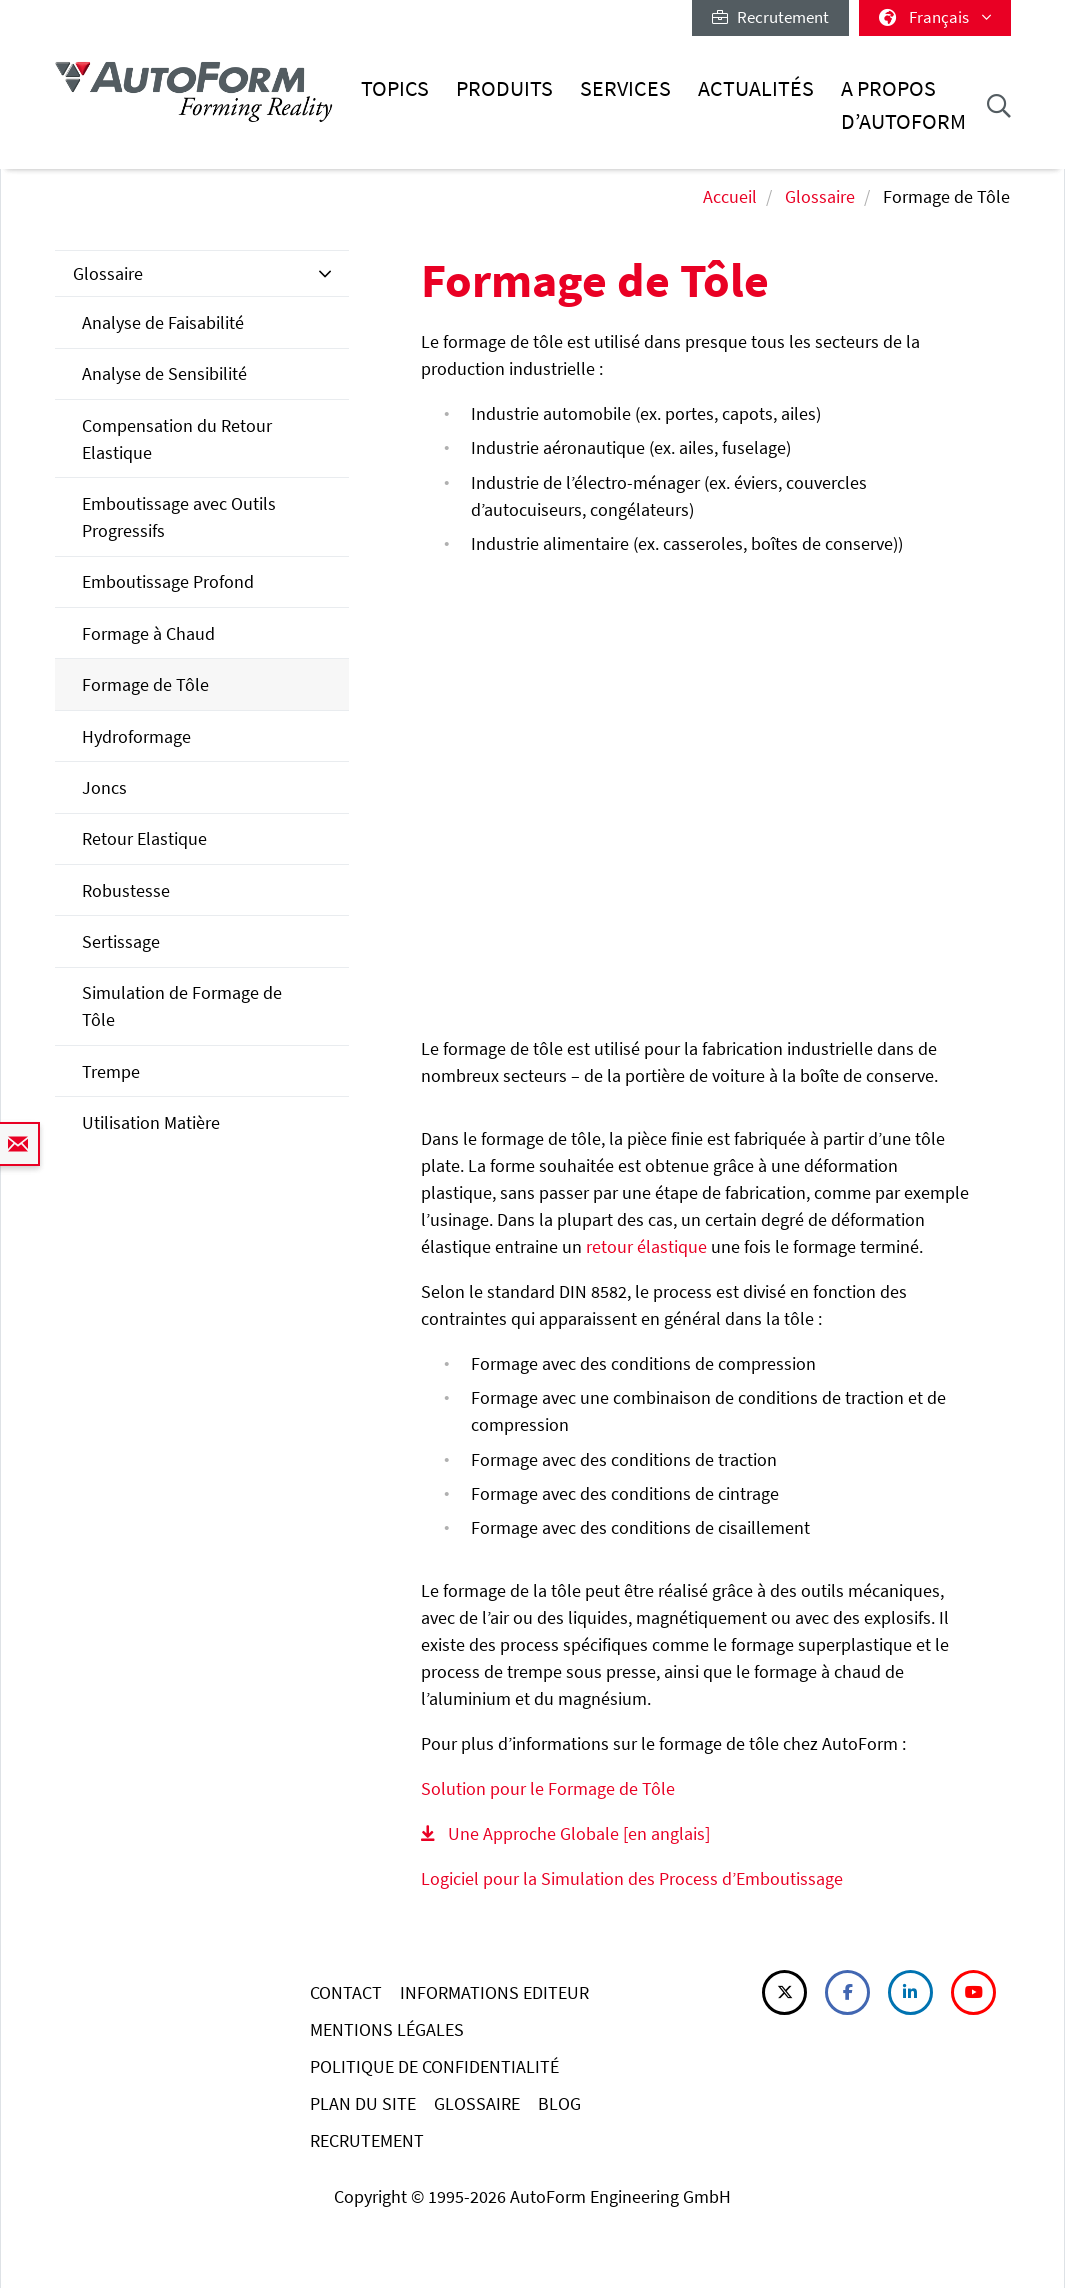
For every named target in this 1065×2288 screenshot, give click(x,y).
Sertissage (121, 941)
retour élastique (646, 1246)
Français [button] (935, 17)
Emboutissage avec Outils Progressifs (179, 517)
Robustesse (126, 890)
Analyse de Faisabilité (163, 322)
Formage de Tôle (145, 684)
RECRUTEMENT (367, 2140)
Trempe (111, 1071)
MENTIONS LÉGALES (387, 2029)
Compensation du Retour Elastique (177, 439)
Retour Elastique (144, 838)
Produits (504, 88)
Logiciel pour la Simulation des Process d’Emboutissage (632, 1878)
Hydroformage (136, 736)
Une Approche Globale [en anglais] (579, 1833)
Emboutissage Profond (168, 581)
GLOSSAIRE (477, 2103)
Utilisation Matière (151, 1122)
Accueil (730, 196)
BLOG (559, 2103)
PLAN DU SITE (363, 2103)
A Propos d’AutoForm (903, 104)
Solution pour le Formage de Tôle (548, 1788)
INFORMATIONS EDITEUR (494, 1992)
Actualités (756, 88)
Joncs (104, 787)
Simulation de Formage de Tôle (182, 1006)
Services (625, 88)
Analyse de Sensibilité (164, 373)
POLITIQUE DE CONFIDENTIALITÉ (434, 2066)
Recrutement (770, 17)
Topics (395, 88)
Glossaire (820, 196)
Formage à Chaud (148, 633)
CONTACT (346, 1992)
